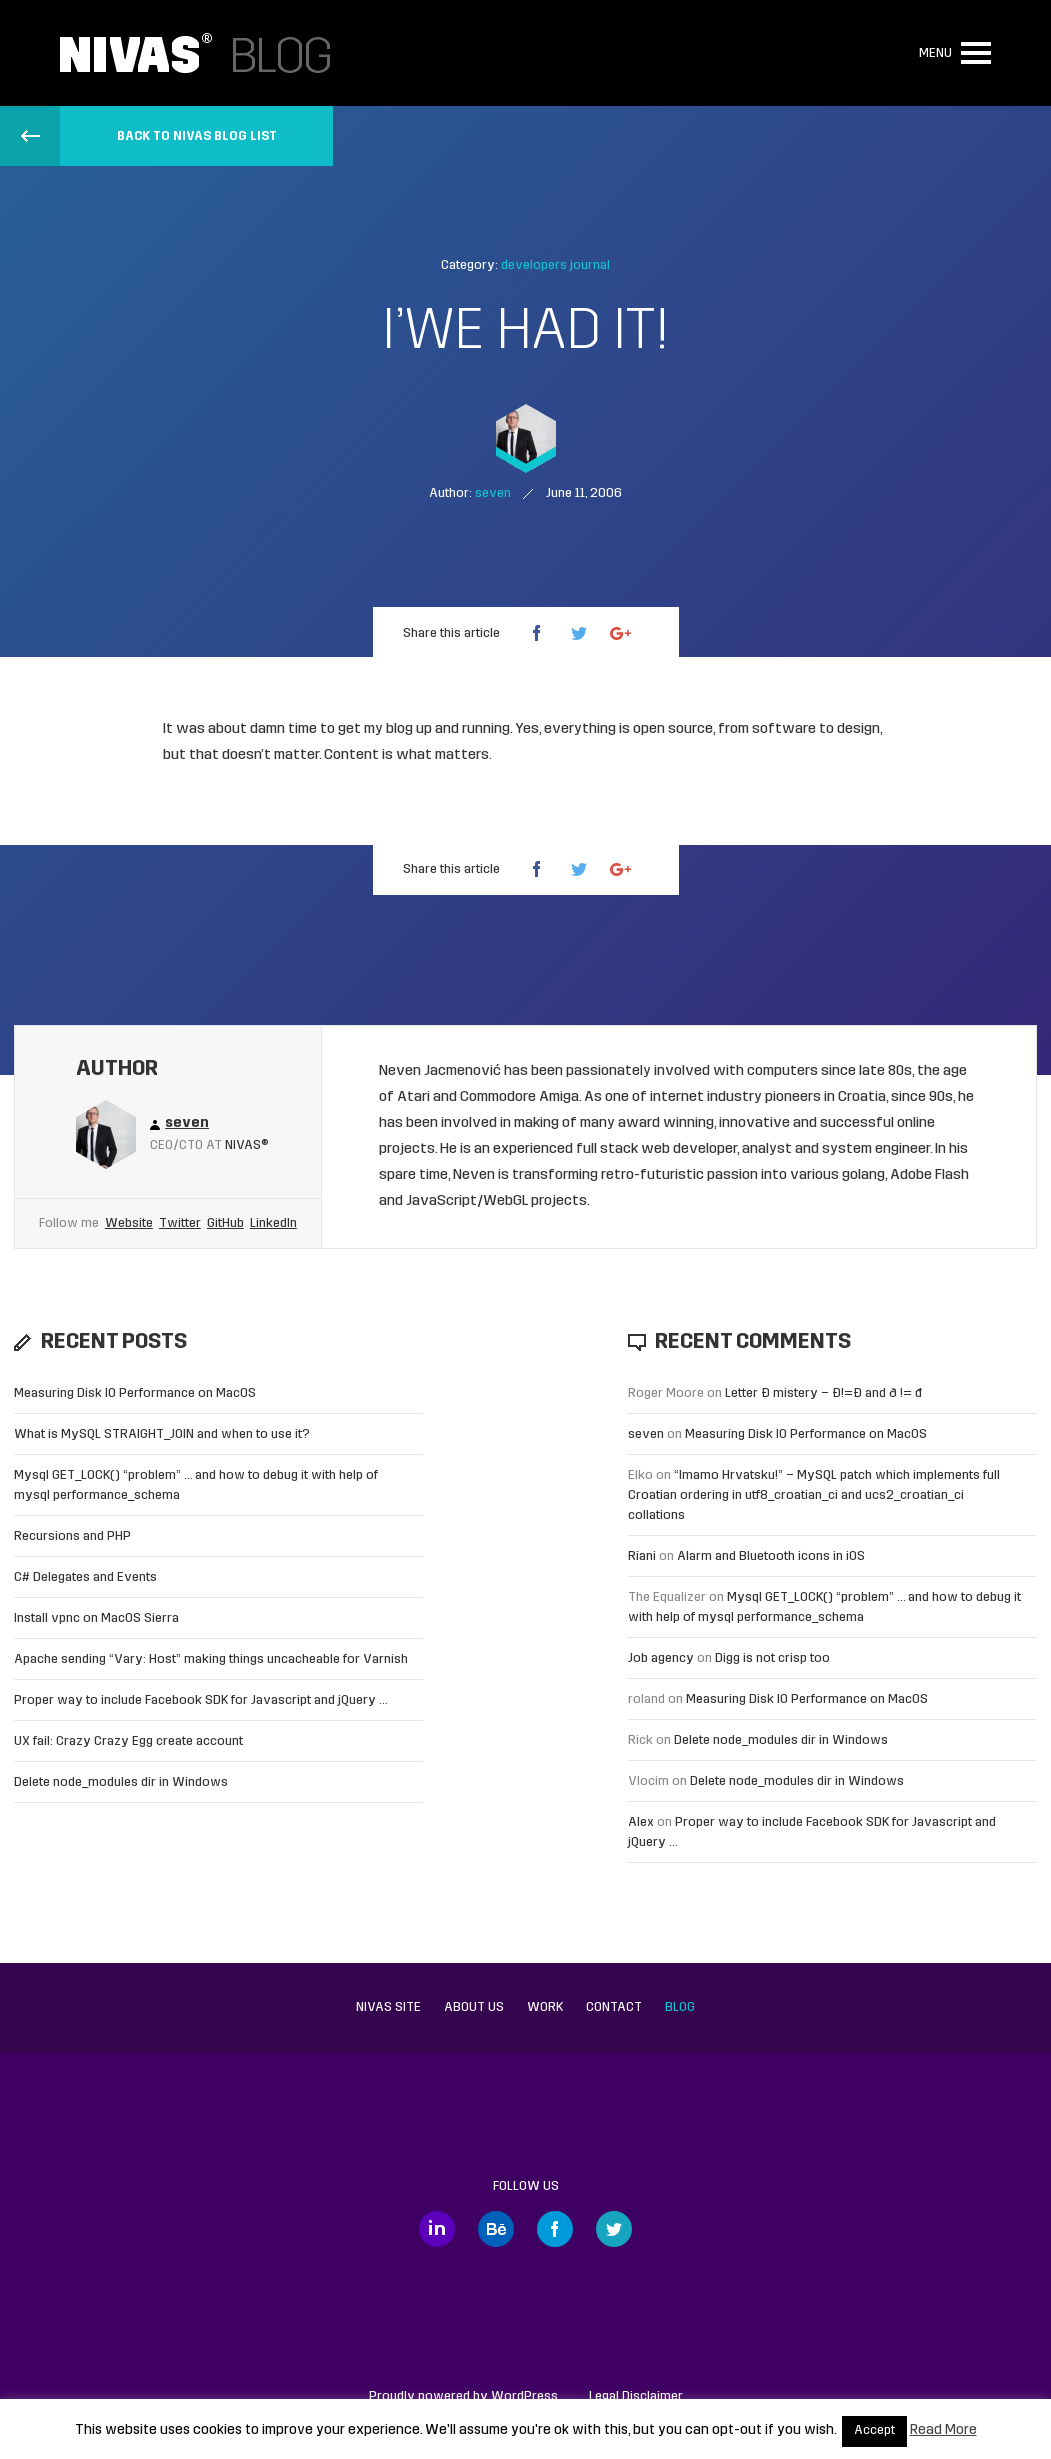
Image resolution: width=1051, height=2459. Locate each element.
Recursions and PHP (72, 1536)
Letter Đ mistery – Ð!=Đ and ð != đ (823, 1393)
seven (646, 1434)
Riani (642, 1556)
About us (474, 2007)
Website (129, 1223)
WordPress (524, 2396)
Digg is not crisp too (772, 1658)
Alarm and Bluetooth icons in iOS (771, 1556)
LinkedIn (273, 1223)
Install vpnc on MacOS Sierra (96, 1618)
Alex (641, 1822)
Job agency (661, 1658)
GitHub (225, 1223)
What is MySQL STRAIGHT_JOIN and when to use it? (162, 1434)
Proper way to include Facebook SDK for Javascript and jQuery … (201, 1700)
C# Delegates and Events (85, 1577)
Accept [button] (874, 2431)
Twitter (180, 1223)
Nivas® (247, 1145)
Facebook (555, 2229)
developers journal (555, 265)
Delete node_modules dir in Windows (121, 1782)
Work (545, 2007)
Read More (943, 2430)
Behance (496, 2229)
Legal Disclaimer (636, 2396)
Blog (680, 2007)
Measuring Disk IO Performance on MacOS (135, 1393)
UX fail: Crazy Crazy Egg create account (128, 1741)
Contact (614, 2007)
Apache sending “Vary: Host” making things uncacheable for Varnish (211, 1659)
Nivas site (388, 2007)
